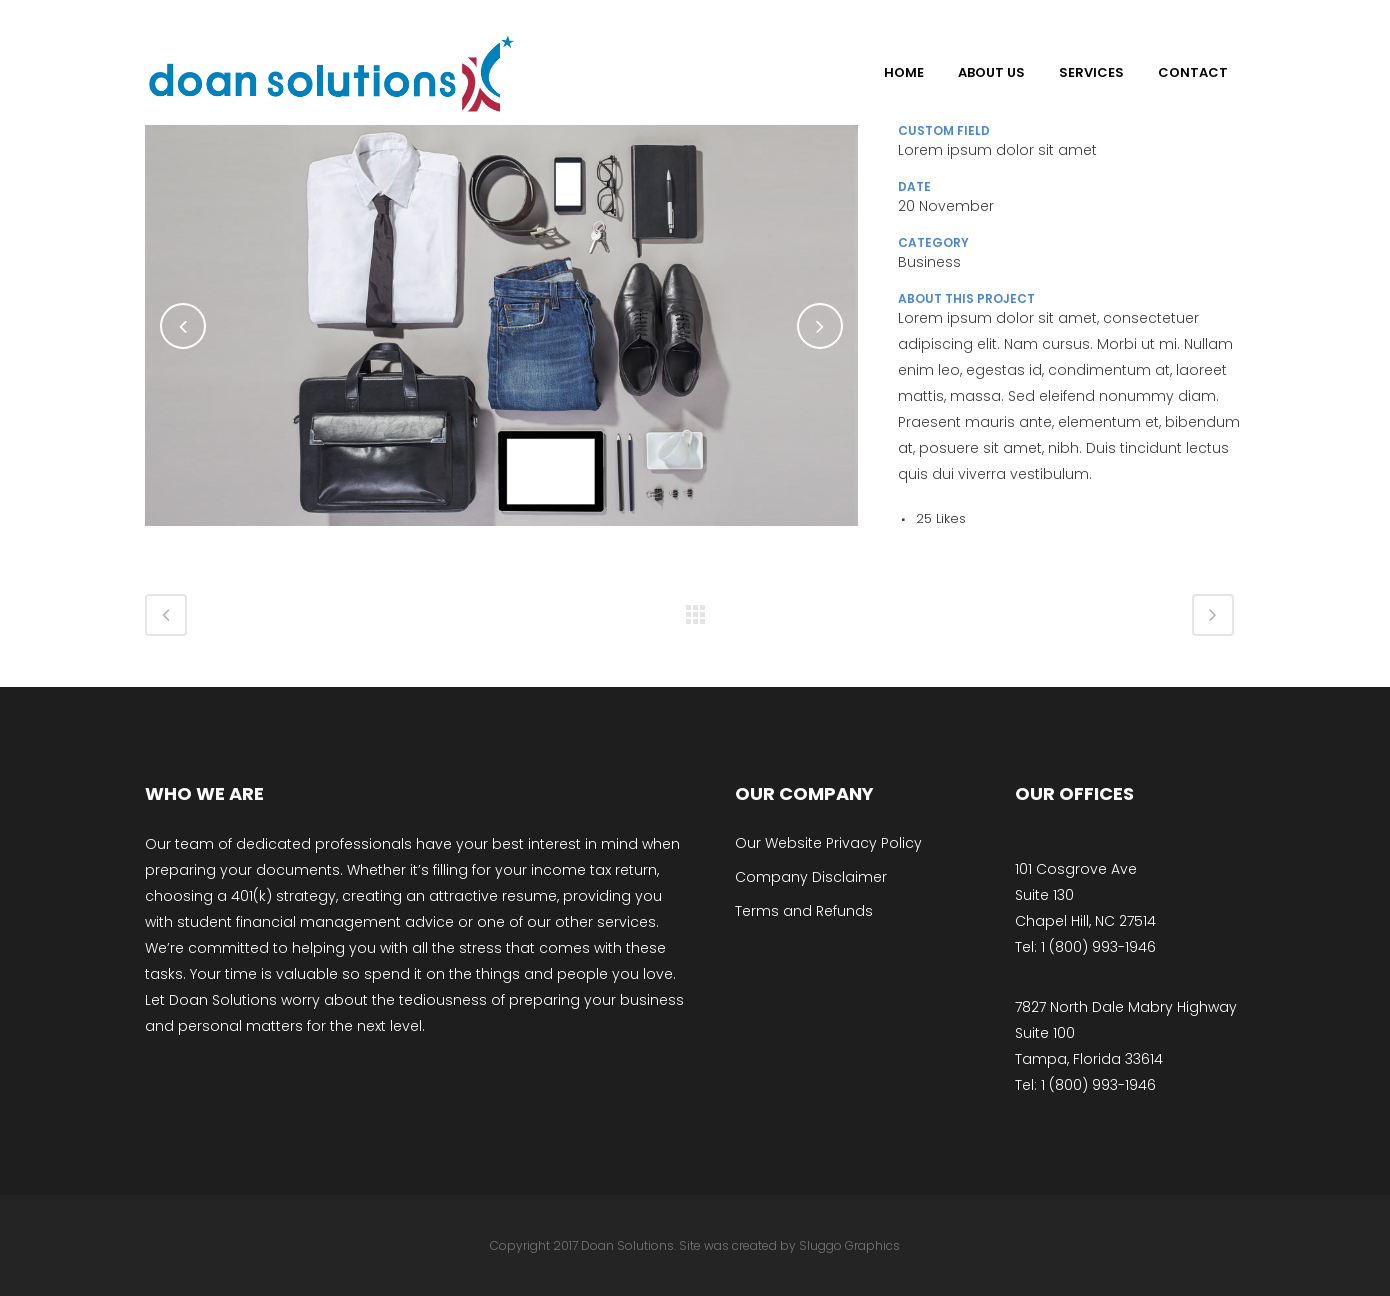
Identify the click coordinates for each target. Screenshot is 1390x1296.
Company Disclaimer (811, 877)
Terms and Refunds (804, 911)
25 (941, 518)
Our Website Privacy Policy (828, 843)
